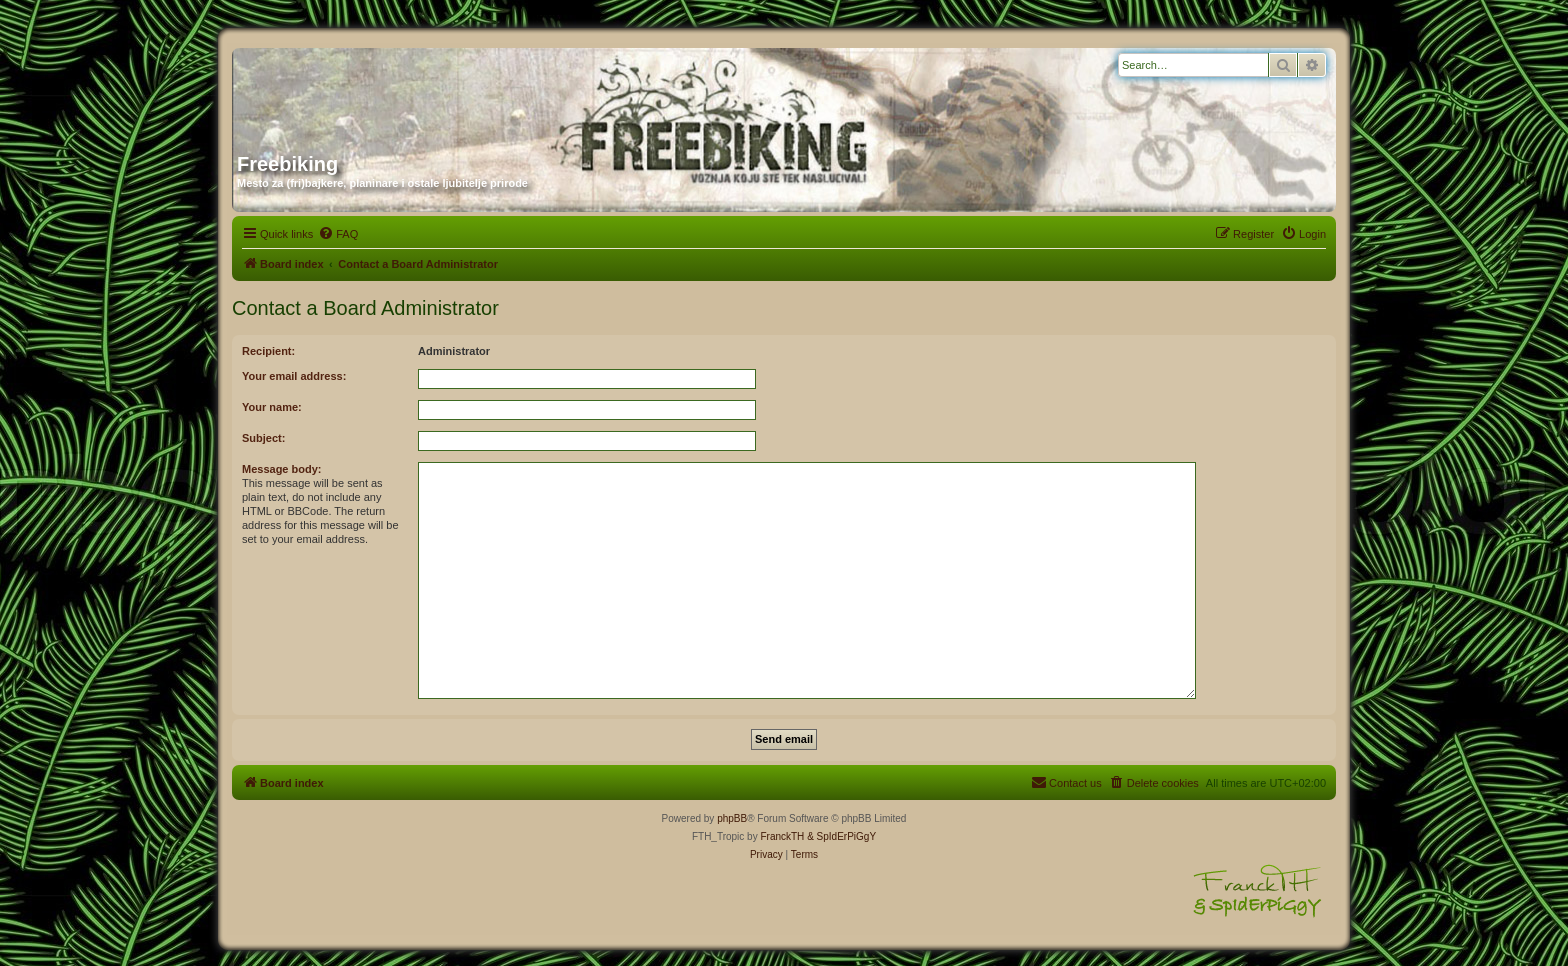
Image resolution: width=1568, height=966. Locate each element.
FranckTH (782, 836)
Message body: (281, 469)
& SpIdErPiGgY (841, 836)
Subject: (263, 438)
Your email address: (294, 376)
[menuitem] (338, 234)
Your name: (272, 407)
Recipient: (268, 351)
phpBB (732, 818)
